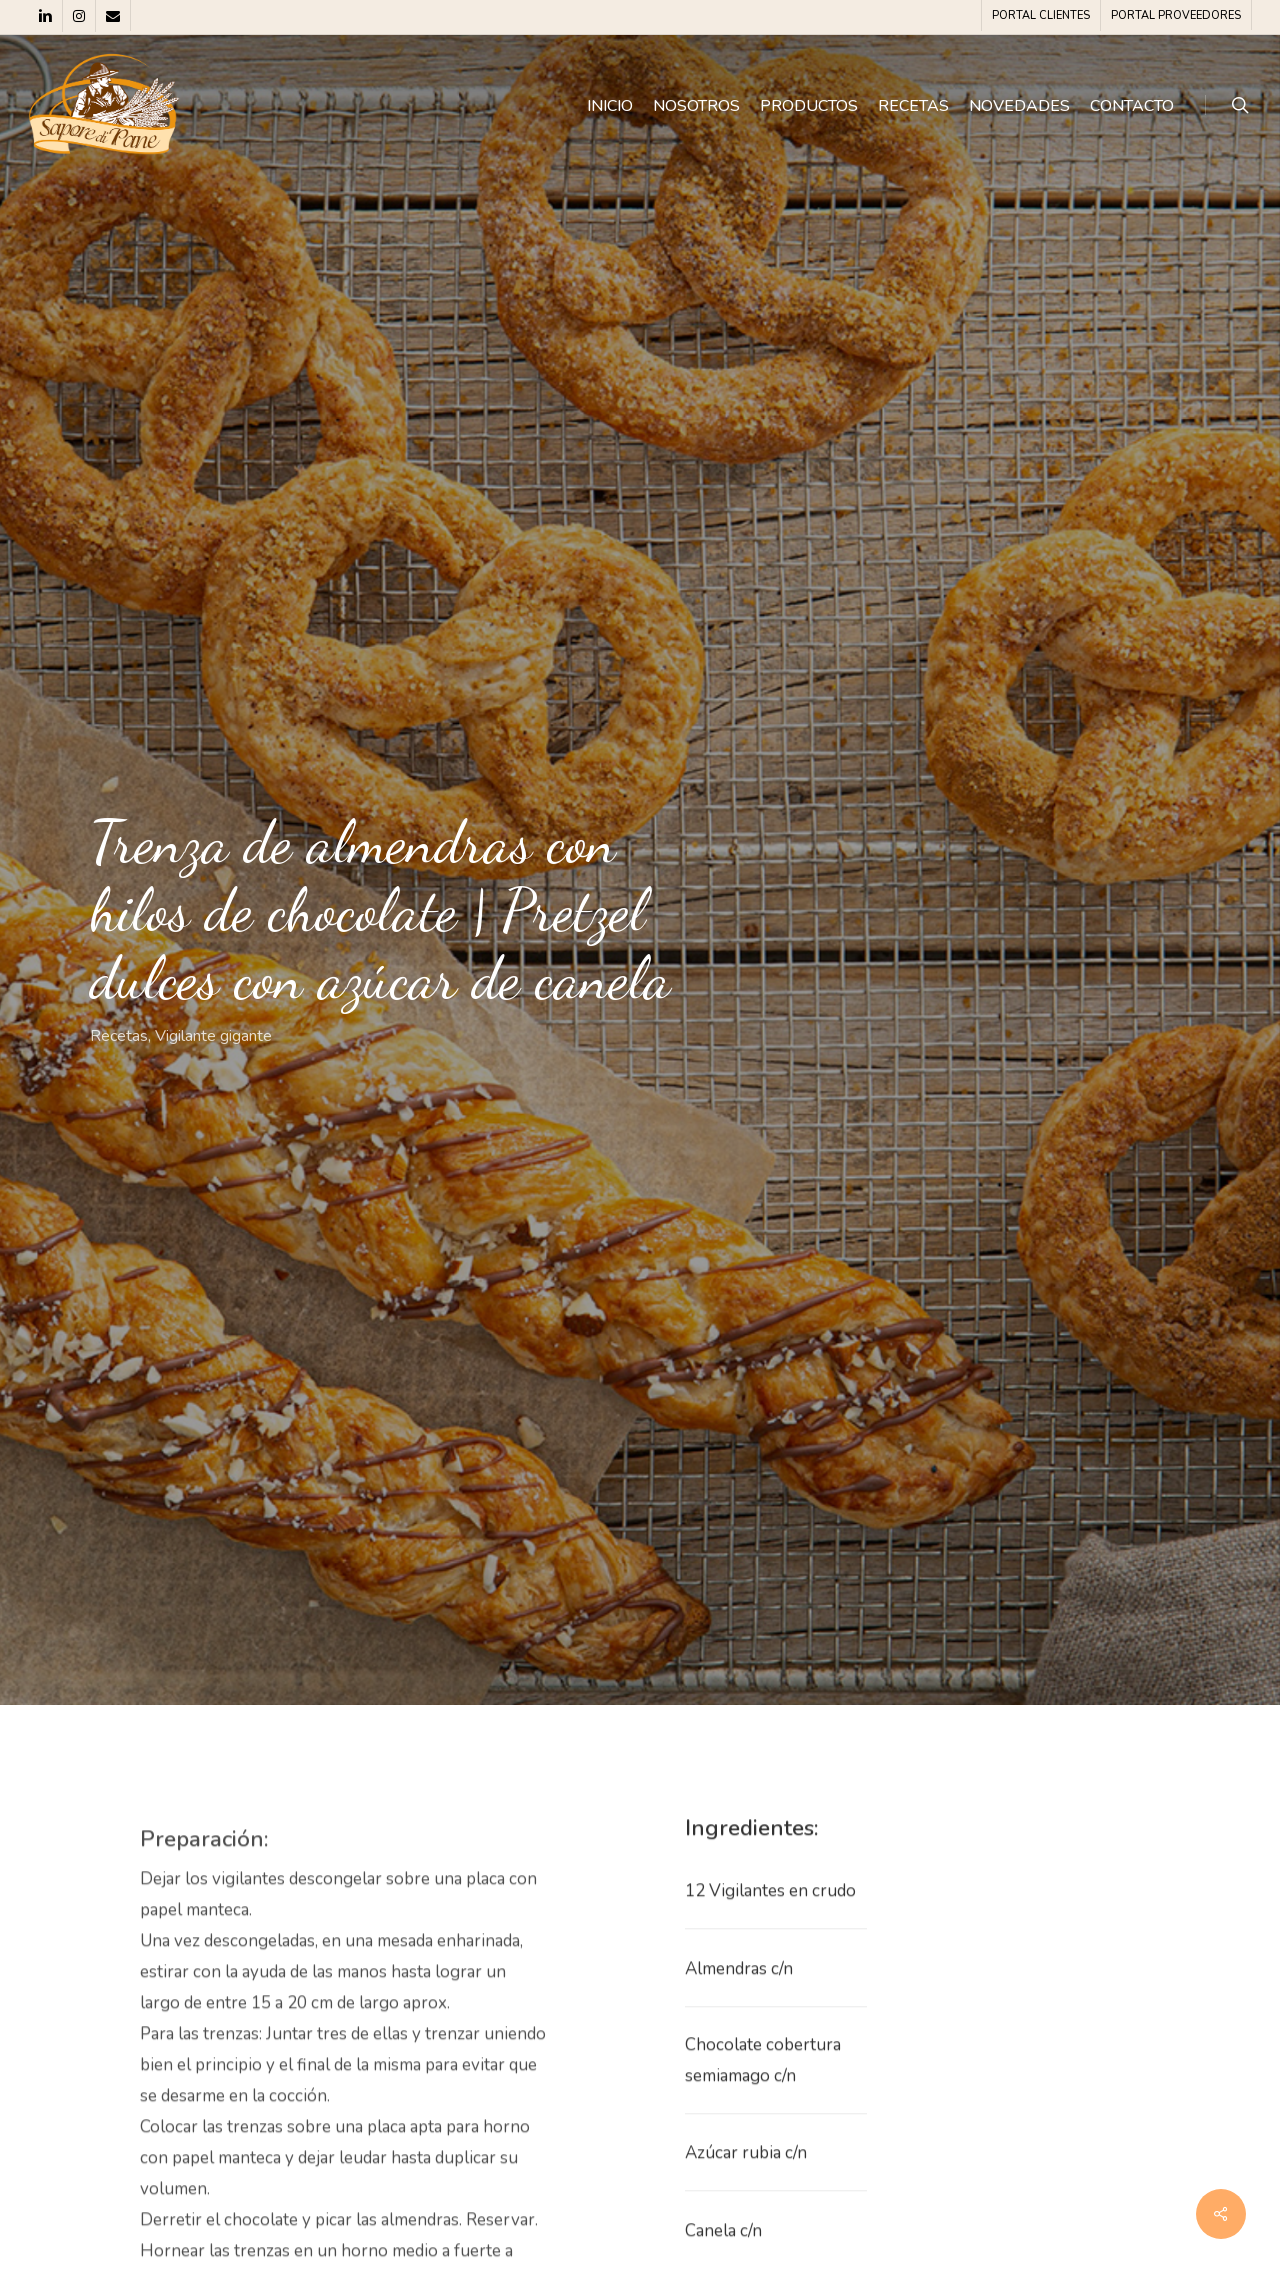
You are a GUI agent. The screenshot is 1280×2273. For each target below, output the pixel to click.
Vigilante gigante (213, 1036)
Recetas (119, 1036)
